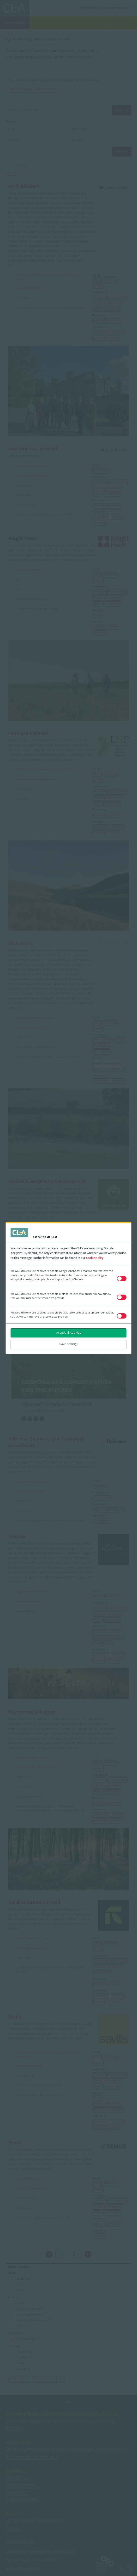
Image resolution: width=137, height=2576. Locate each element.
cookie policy (94, 1258)
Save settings (68, 1344)
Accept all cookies (68, 1333)
